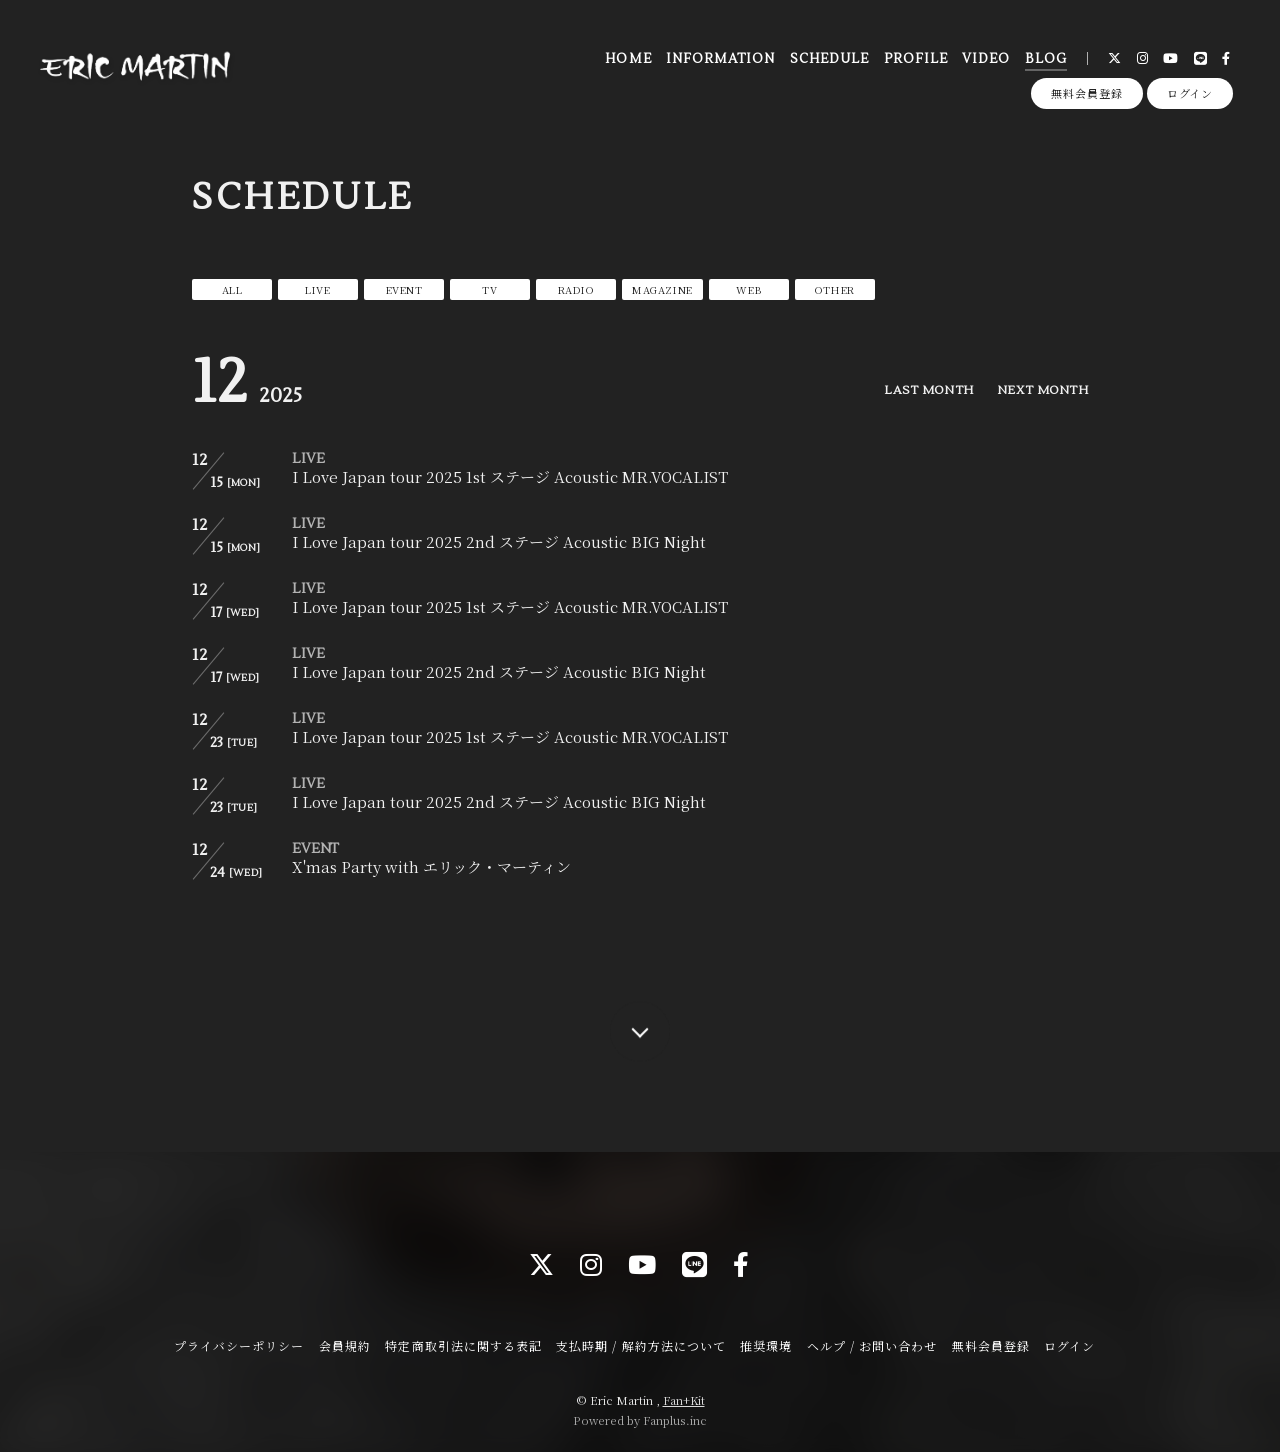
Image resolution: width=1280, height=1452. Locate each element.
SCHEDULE (829, 59)
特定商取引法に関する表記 (463, 1345)
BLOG (1046, 59)
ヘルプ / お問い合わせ (872, 1345)
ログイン (1190, 93)
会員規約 (345, 1345)
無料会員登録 (1086, 93)
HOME (628, 59)
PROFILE (916, 59)
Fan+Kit (684, 1400)
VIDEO (986, 59)
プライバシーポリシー (239, 1345)
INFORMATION (720, 59)
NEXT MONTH (1042, 390)
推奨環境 (766, 1345)
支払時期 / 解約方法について (641, 1345)
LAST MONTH (928, 390)
